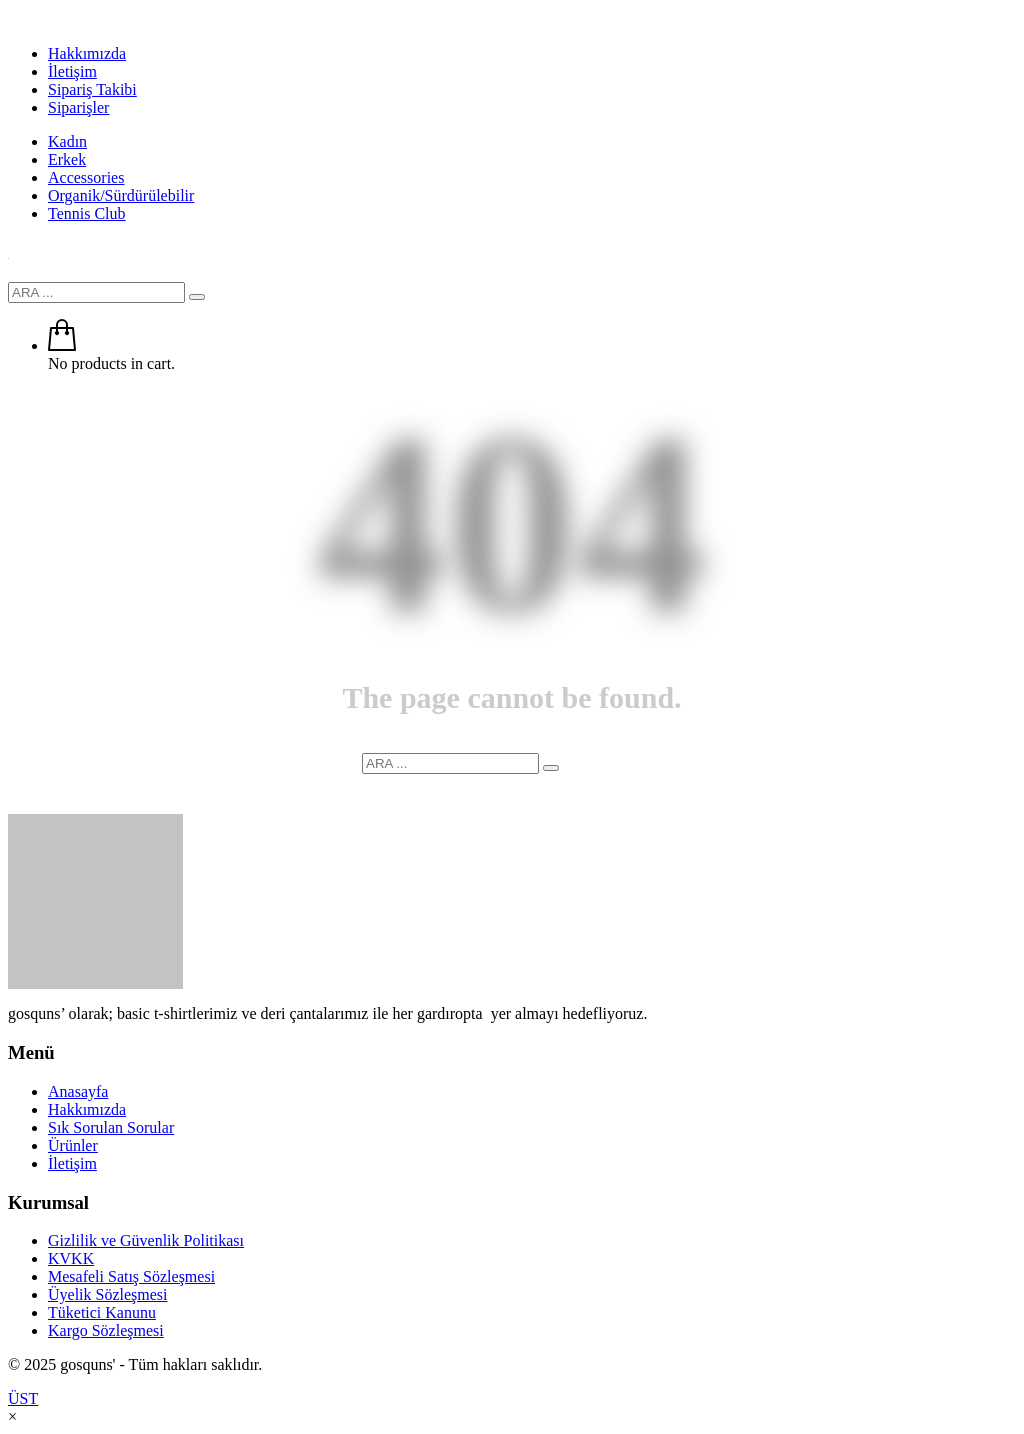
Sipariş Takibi (92, 89)
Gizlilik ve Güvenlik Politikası (146, 1240)
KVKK (71, 1258)
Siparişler (78, 107)
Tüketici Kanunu (102, 1312)
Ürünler (73, 1145)
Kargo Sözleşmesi (106, 1330)
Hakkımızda (87, 53)
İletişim (72, 71)
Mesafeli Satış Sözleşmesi (131, 1276)
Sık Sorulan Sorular (111, 1127)
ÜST (23, 1398)
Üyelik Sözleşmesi (108, 1294)
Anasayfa (78, 1091)
